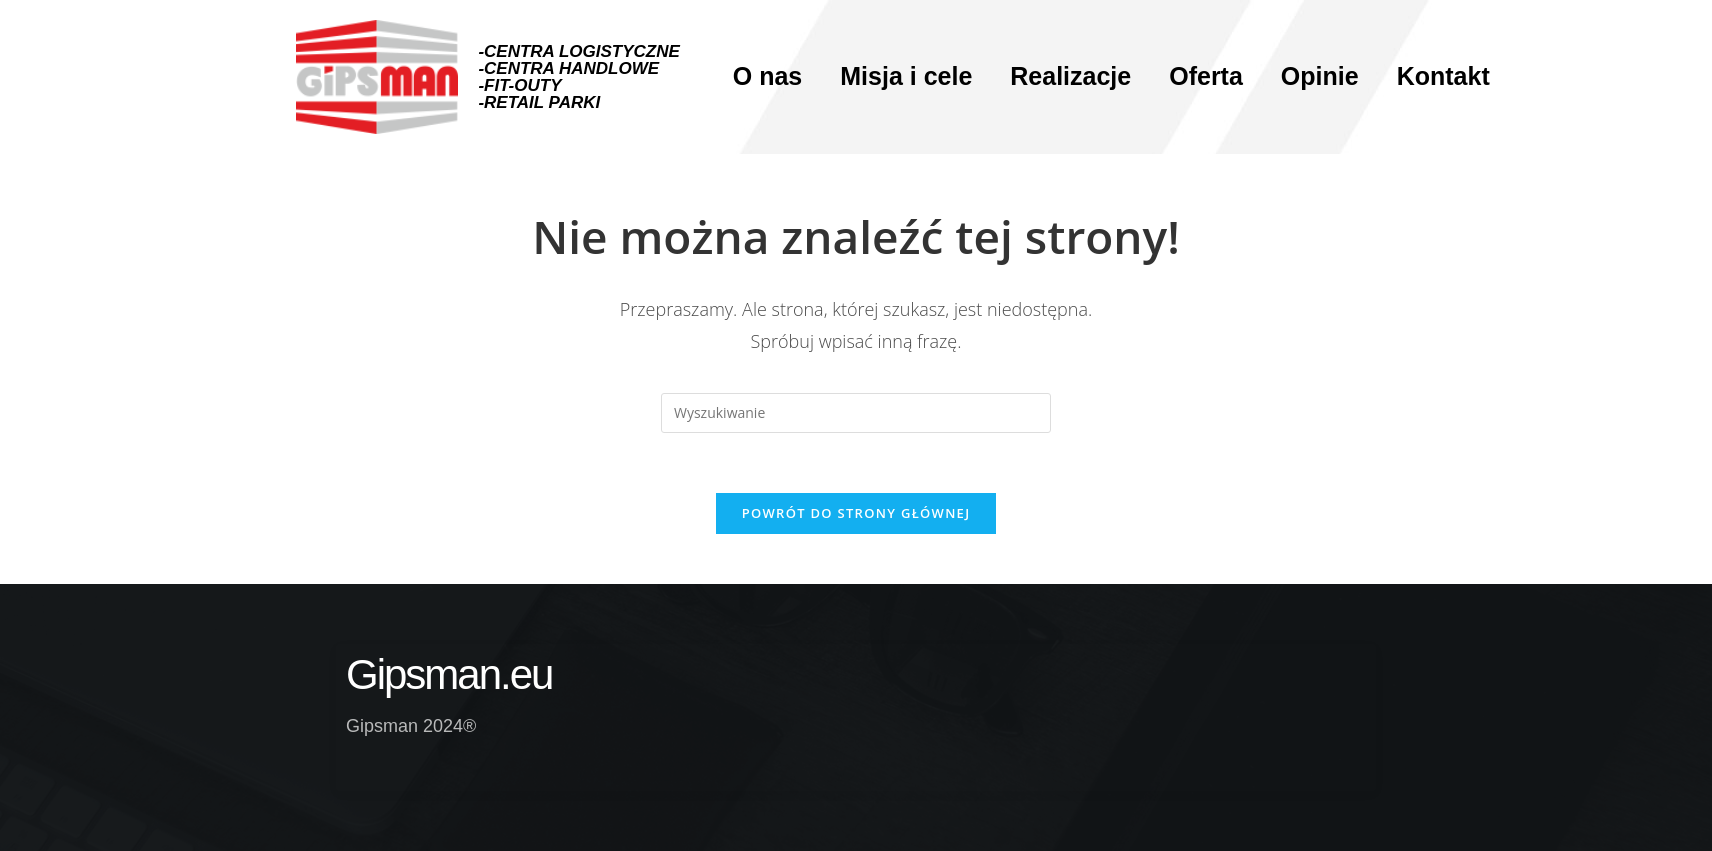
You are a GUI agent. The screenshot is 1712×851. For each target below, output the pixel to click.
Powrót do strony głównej (856, 513)
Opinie (1320, 76)
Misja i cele (906, 76)
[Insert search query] (856, 413)
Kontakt (1443, 76)
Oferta (1206, 76)
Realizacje (1070, 76)
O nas (767, 76)
